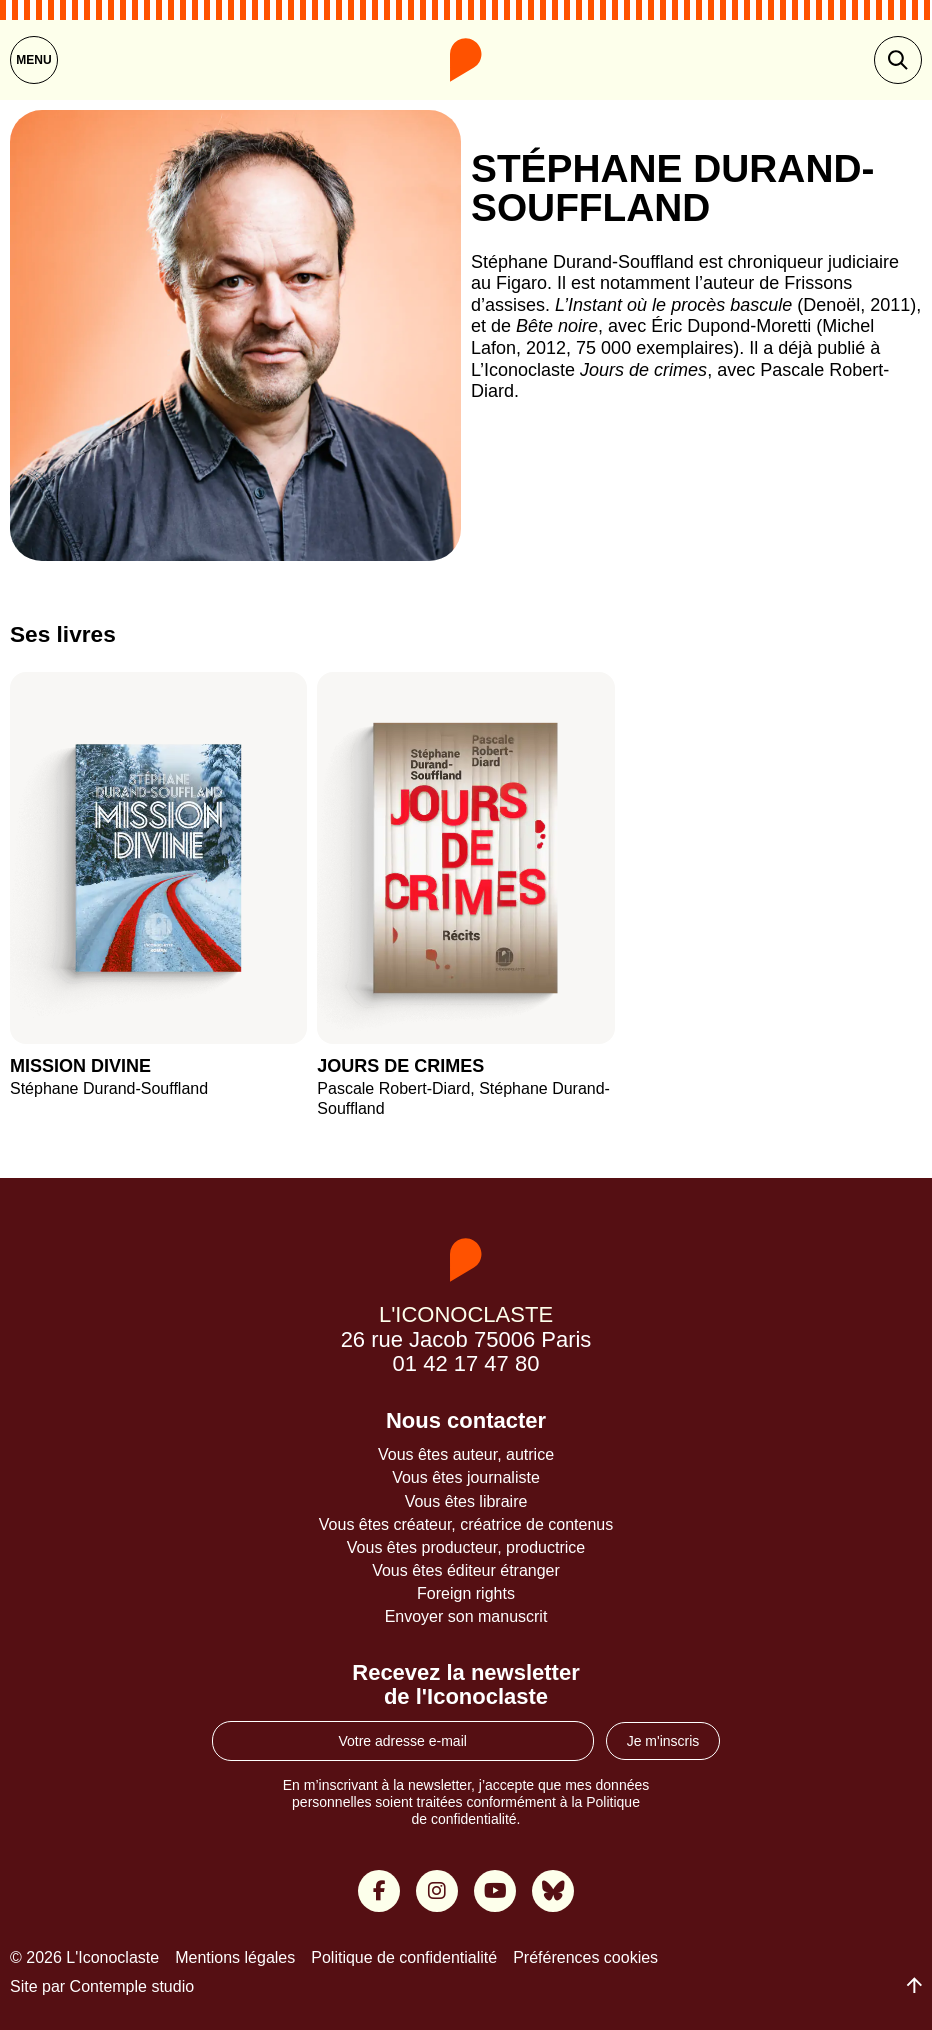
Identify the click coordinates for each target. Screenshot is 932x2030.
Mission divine (80, 1066)
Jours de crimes (400, 1067)
